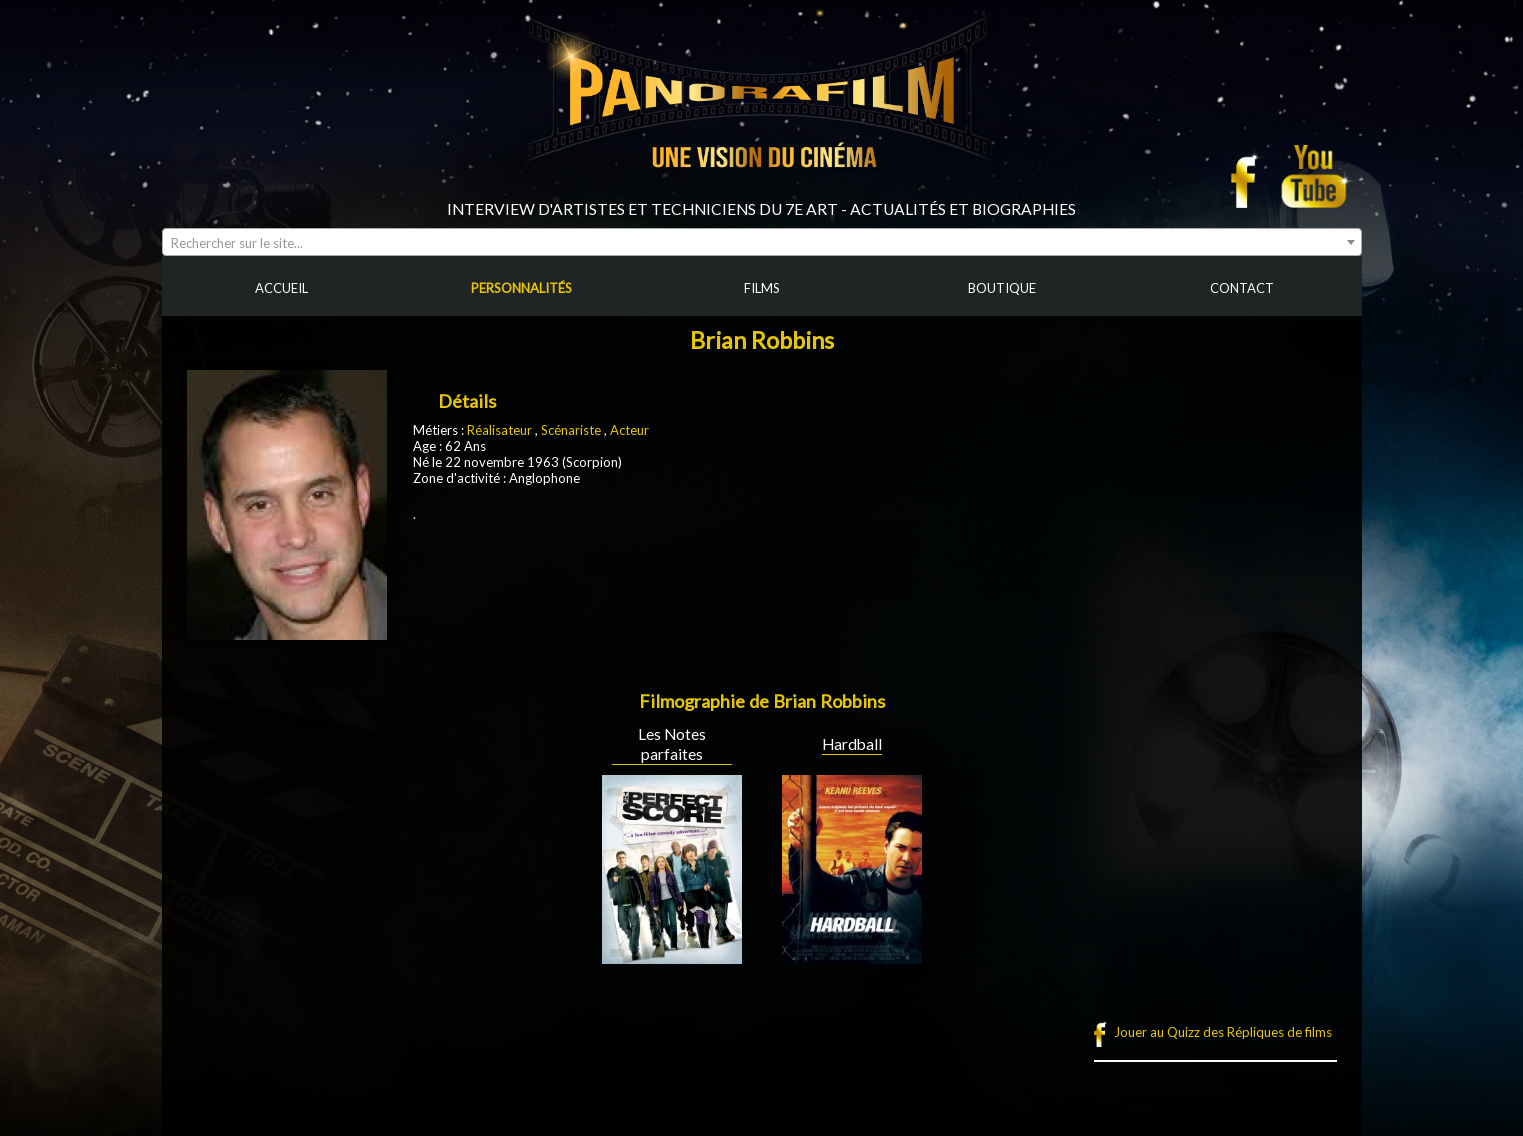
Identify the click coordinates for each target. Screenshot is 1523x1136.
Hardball (852, 744)
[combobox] (762, 242)
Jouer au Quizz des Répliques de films (1223, 1032)
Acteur (629, 430)
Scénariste (571, 430)
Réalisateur (499, 430)
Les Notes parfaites (672, 744)
